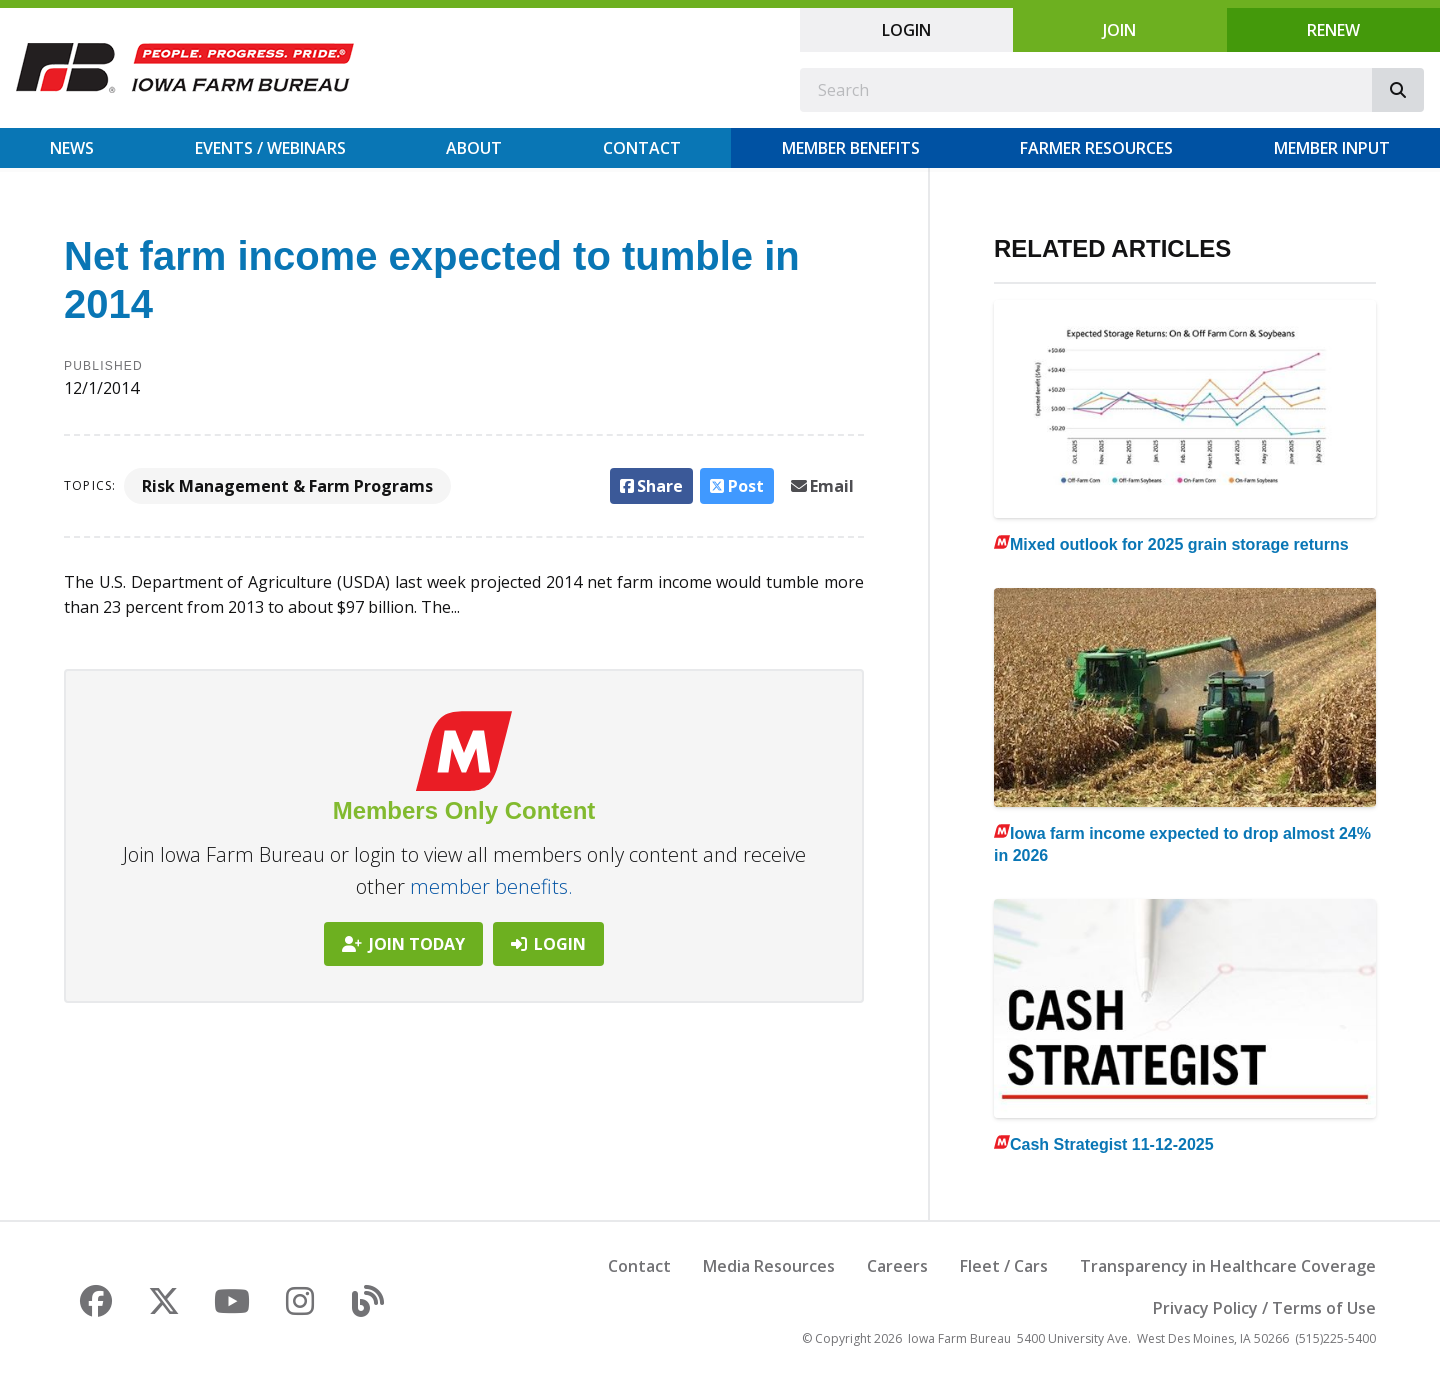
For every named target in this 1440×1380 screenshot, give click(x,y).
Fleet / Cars (1004, 1266)
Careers (897, 1266)
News (72, 148)
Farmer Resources (1096, 148)
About (474, 148)
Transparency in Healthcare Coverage (1228, 1266)
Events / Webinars (270, 148)
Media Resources (769, 1266)
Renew (1333, 30)
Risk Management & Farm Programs (287, 486)
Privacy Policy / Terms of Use (1264, 1308)
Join (1119, 30)
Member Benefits (851, 148)
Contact (642, 148)
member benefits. (491, 886)
